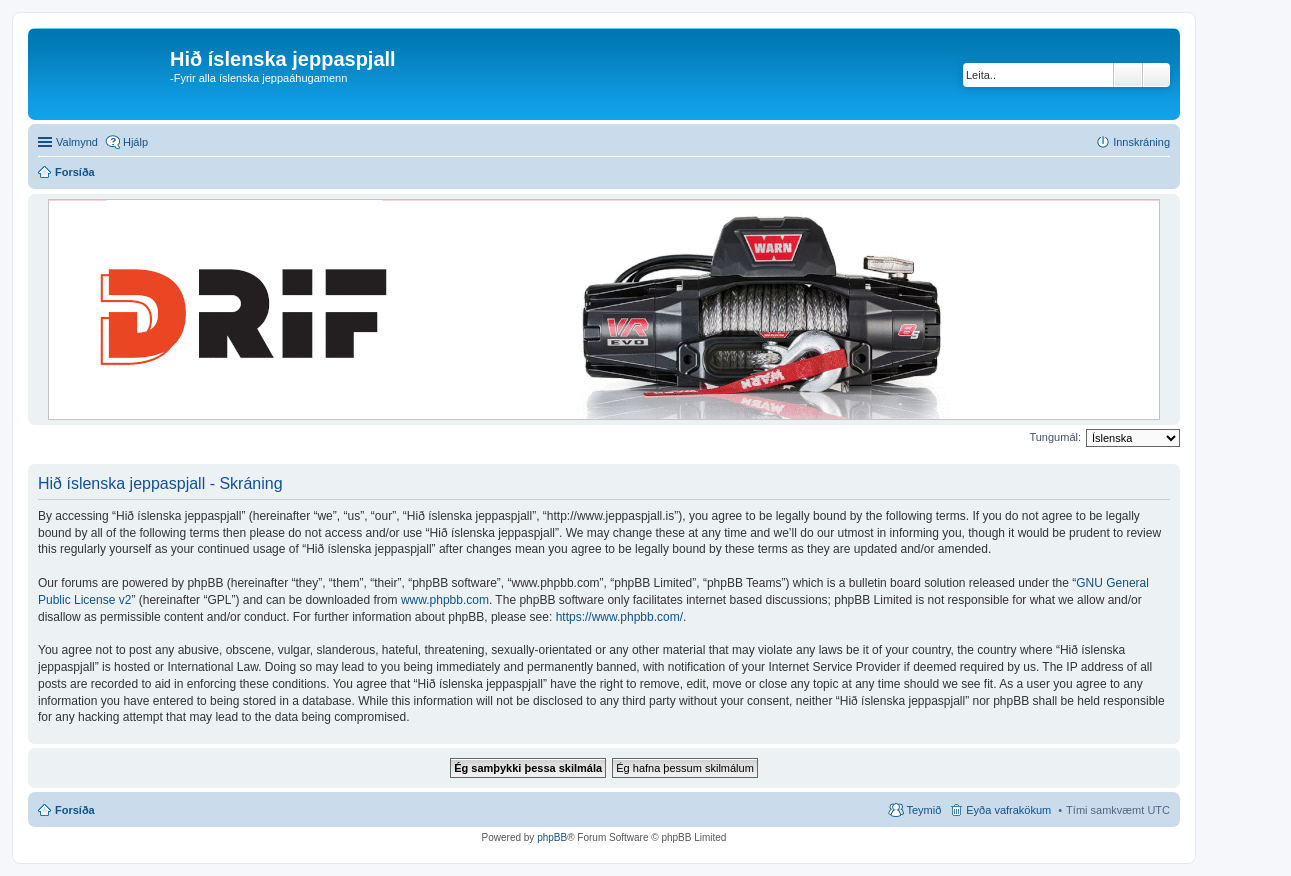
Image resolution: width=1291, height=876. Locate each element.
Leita (1128, 75)
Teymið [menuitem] (923, 810)
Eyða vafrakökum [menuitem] (1008, 810)
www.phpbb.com (445, 600)
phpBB (552, 837)
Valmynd (77, 142)
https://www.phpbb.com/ (619, 617)
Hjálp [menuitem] (135, 142)
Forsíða (75, 810)
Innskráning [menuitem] (1141, 142)
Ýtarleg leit (1156, 75)
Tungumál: (1055, 437)
